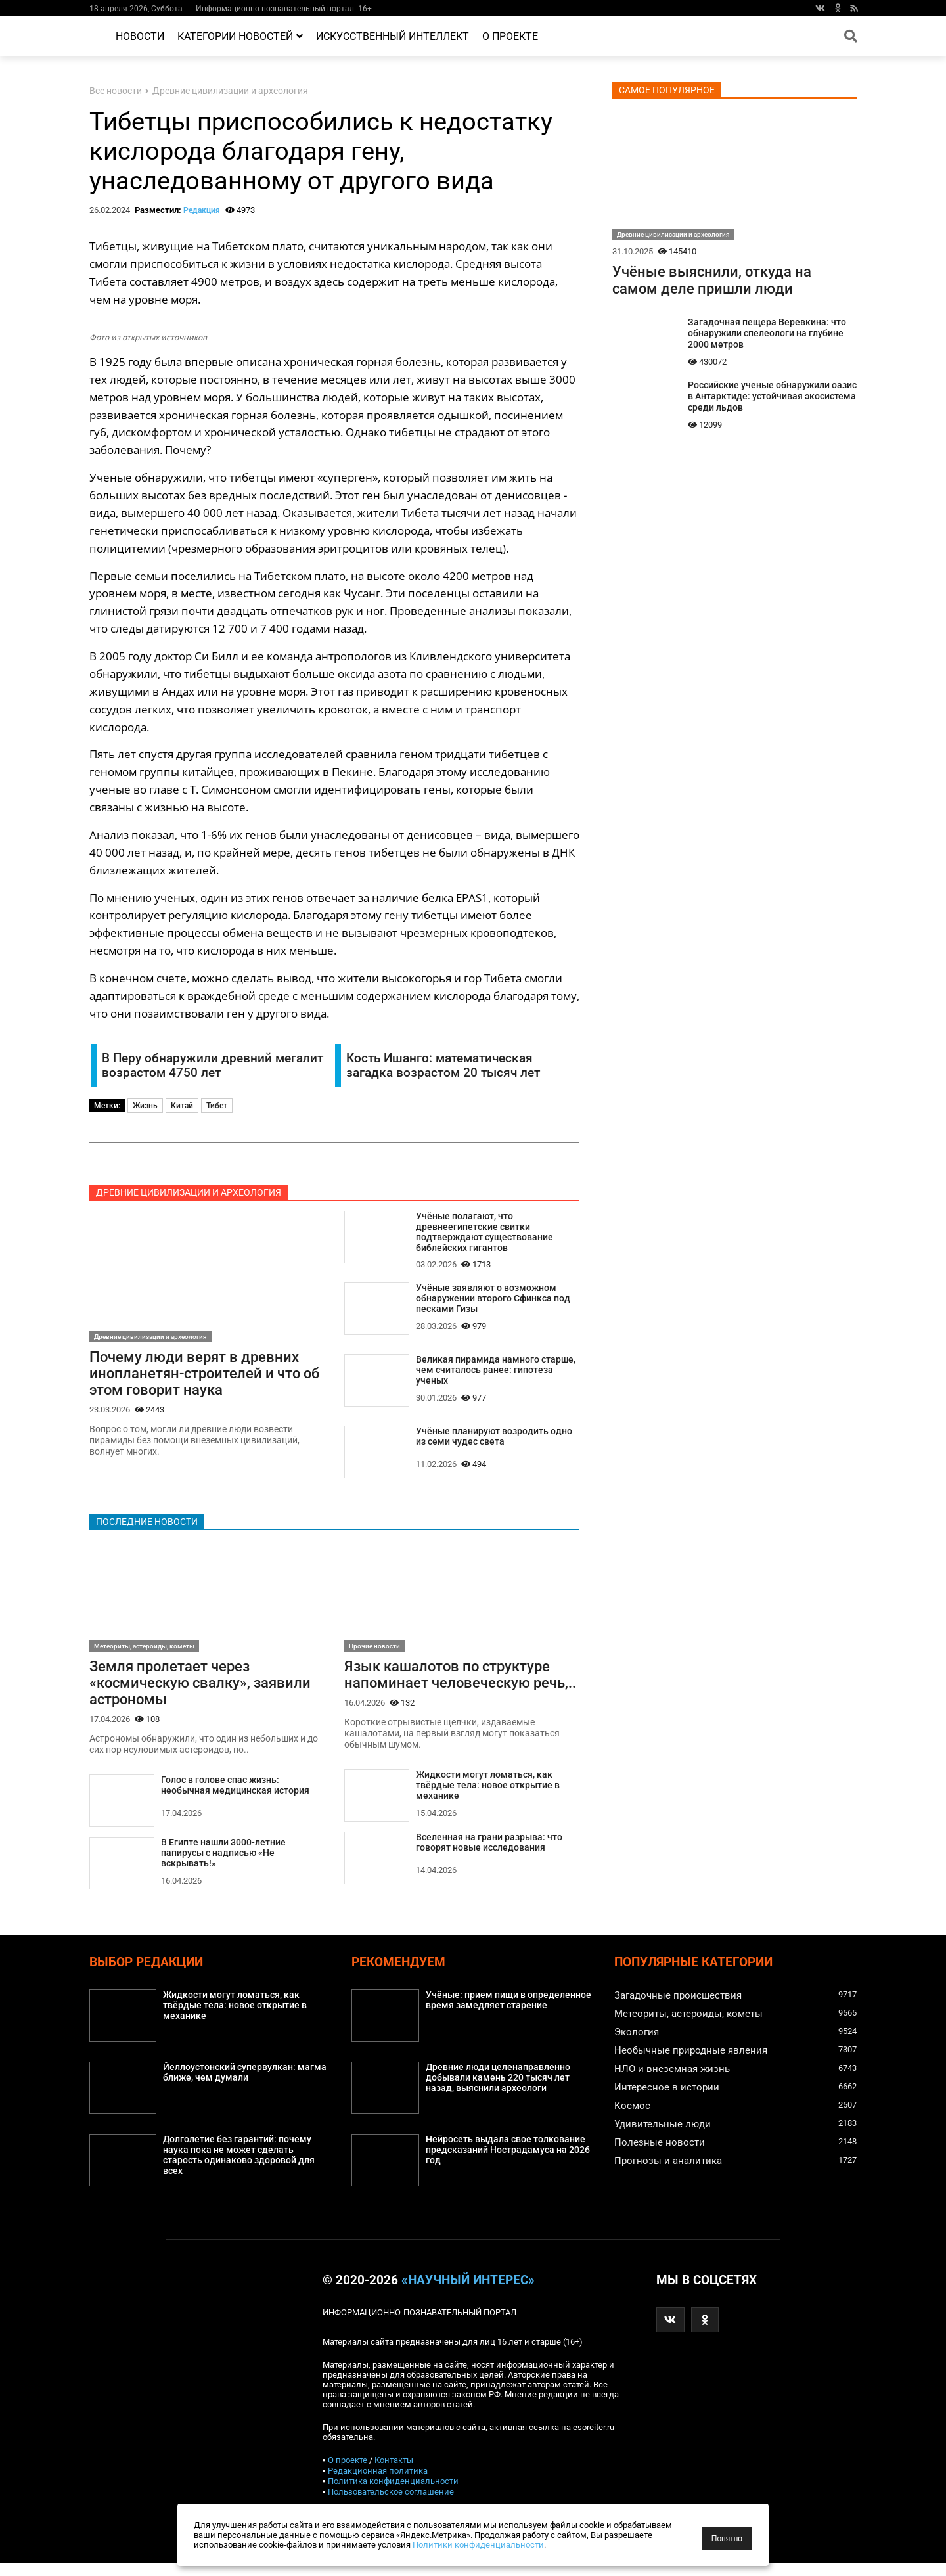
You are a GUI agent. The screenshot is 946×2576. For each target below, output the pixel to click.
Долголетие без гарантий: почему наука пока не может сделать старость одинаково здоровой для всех (238, 2169)
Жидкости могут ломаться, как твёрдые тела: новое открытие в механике (487, 1798)
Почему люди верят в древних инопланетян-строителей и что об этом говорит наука (204, 1374)
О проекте (510, 36)
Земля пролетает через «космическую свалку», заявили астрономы (200, 1694)
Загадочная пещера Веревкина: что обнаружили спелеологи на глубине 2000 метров (767, 333)
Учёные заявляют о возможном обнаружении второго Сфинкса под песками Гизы (493, 1302)
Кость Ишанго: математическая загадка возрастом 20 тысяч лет (443, 1065)
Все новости (115, 91)
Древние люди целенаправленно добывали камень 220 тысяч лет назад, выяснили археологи (498, 2091)
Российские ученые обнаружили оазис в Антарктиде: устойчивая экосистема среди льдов (772, 396)
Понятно (726, 2538)
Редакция (201, 210)
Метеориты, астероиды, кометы (144, 1656)
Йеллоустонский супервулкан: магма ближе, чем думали (245, 2086)
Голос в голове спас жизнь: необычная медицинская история (235, 1798)
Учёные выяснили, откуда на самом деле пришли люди (711, 280)
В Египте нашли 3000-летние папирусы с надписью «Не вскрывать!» (223, 1866)
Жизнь (145, 1105)
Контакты (393, 2473)
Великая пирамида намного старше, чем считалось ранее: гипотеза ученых (495, 1376)
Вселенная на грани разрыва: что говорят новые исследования (489, 1855)
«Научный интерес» (468, 2293)
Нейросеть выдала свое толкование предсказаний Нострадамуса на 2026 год (508, 2164)
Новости (140, 36)
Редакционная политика (378, 2484)
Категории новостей (240, 36)
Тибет (216, 1105)
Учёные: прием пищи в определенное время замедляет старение (508, 2013)
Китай (182, 1105)
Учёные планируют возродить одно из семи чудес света (493, 1445)
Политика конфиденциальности (393, 2494)
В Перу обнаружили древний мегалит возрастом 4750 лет (212, 1065)
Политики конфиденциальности (478, 2545)
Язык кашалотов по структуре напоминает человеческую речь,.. (460, 1686)
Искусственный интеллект (392, 36)
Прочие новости (374, 1656)
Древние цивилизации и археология (230, 91)
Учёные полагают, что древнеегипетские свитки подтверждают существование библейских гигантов (484, 1233)
